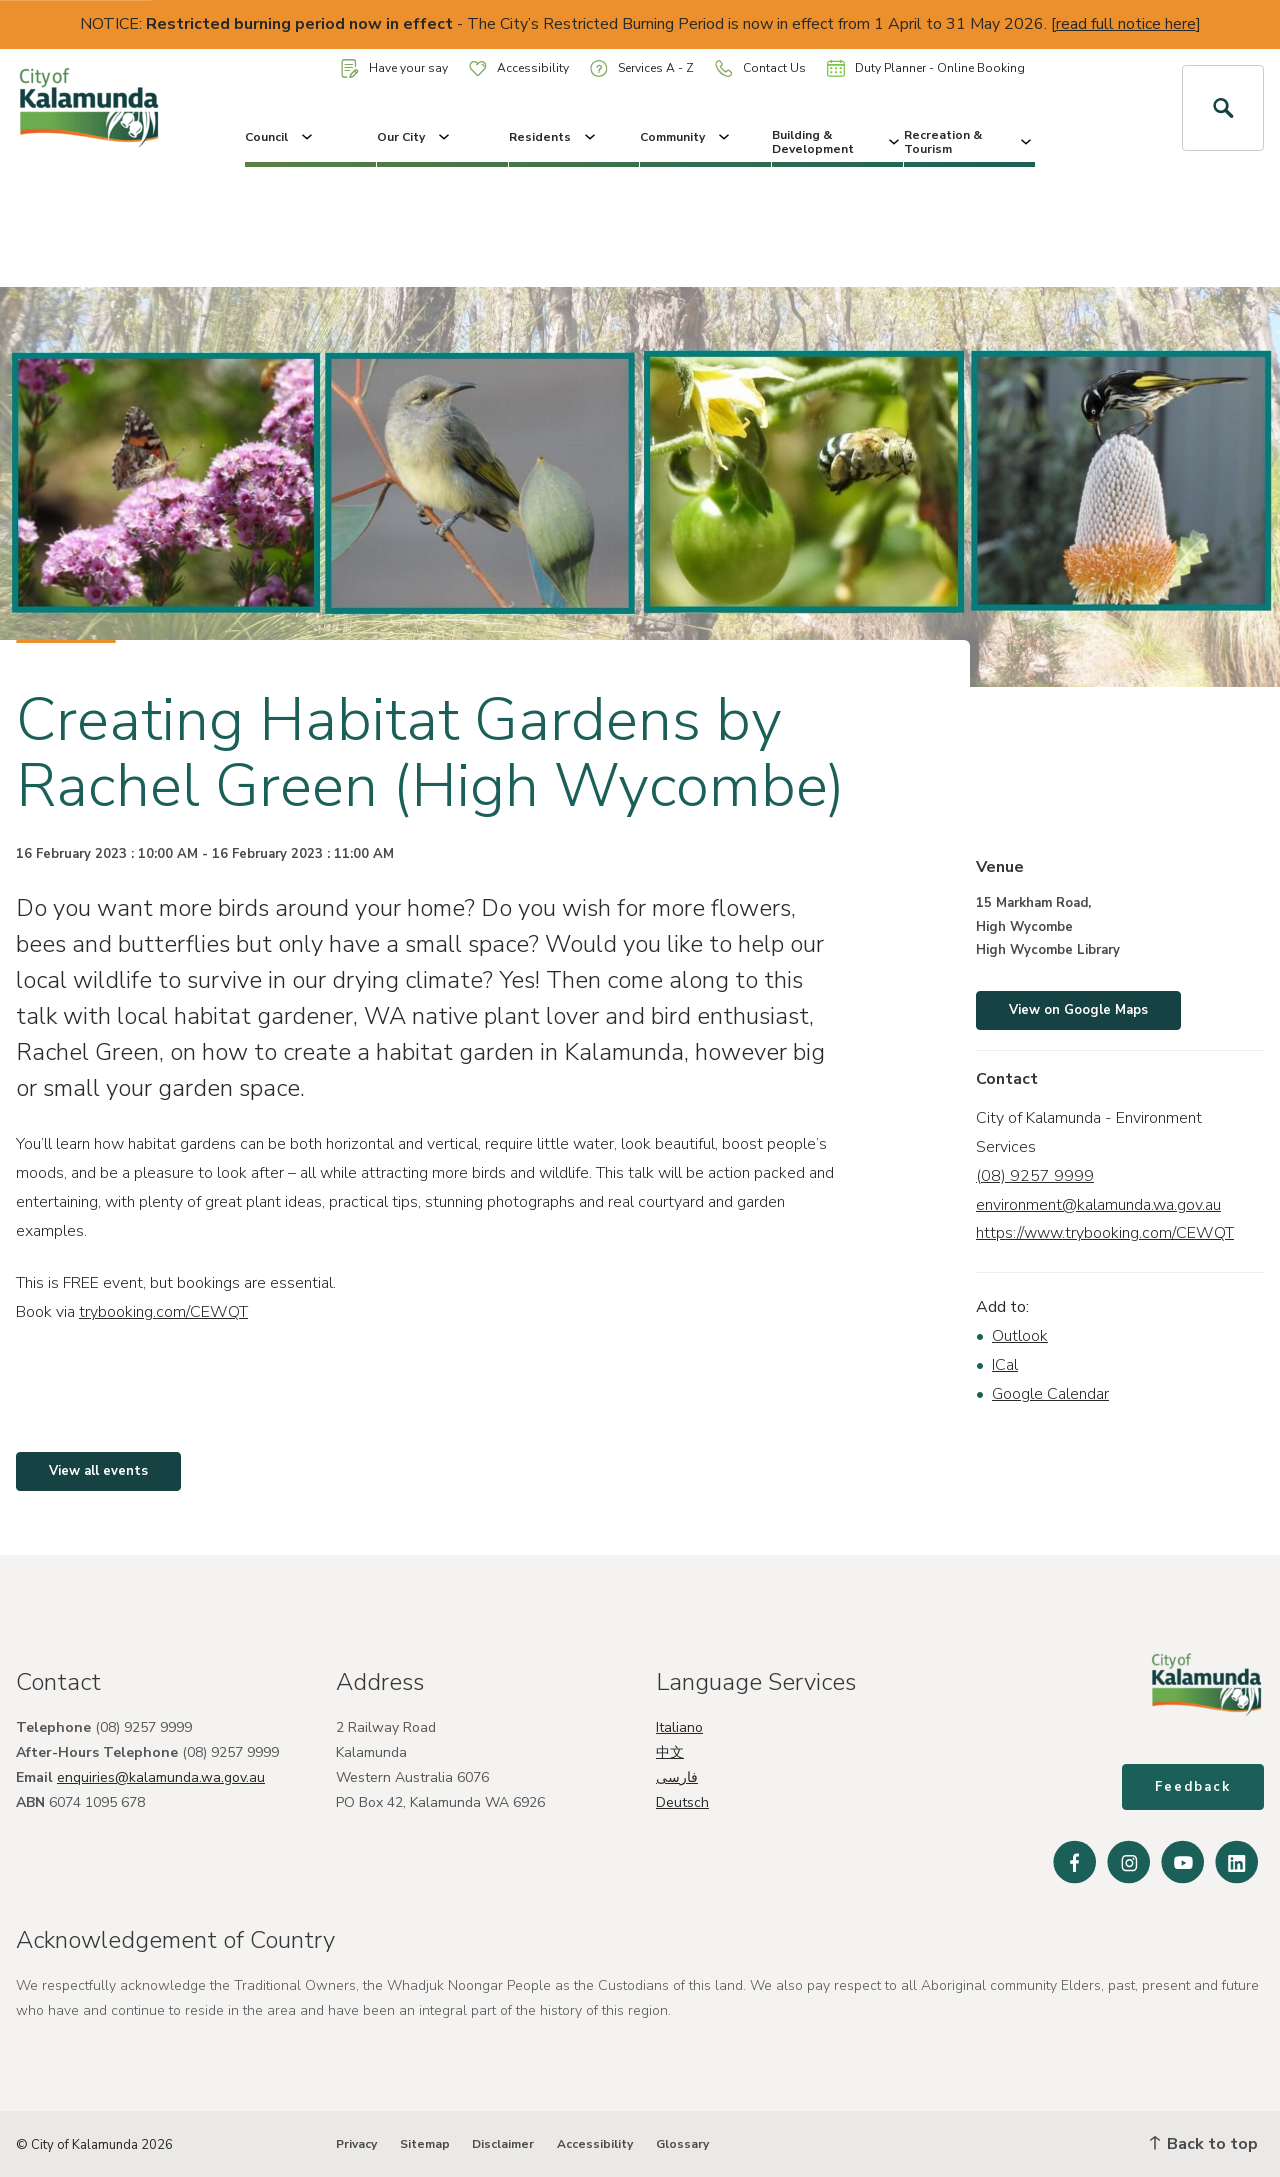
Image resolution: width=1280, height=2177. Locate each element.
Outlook (1020, 1336)
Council (280, 137)
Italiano (679, 1727)
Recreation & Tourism (969, 142)
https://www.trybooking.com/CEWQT (1105, 1233)
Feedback (1193, 1787)
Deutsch (682, 1802)
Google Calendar (1050, 1394)
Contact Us (760, 68)
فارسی (677, 1777)
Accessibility (519, 68)
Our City (415, 137)
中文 (670, 1752)
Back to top (1204, 2144)
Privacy (356, 2144)
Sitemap (425, 2144)
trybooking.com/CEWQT (163, 1312)
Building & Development (837, 142)
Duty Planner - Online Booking (926, 68)
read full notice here (1126, 24)
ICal (1005, 1365)
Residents (554, 137)
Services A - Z (642, 68)
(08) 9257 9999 (1035, 1176)
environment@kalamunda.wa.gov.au (1098, 1205)
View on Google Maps (1078, 1010)
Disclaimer (503, 2144)
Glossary (682, 2144)
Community (686, 137)
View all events (98, 1471)
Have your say (394, 68)
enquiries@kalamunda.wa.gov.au (161, 1777)
